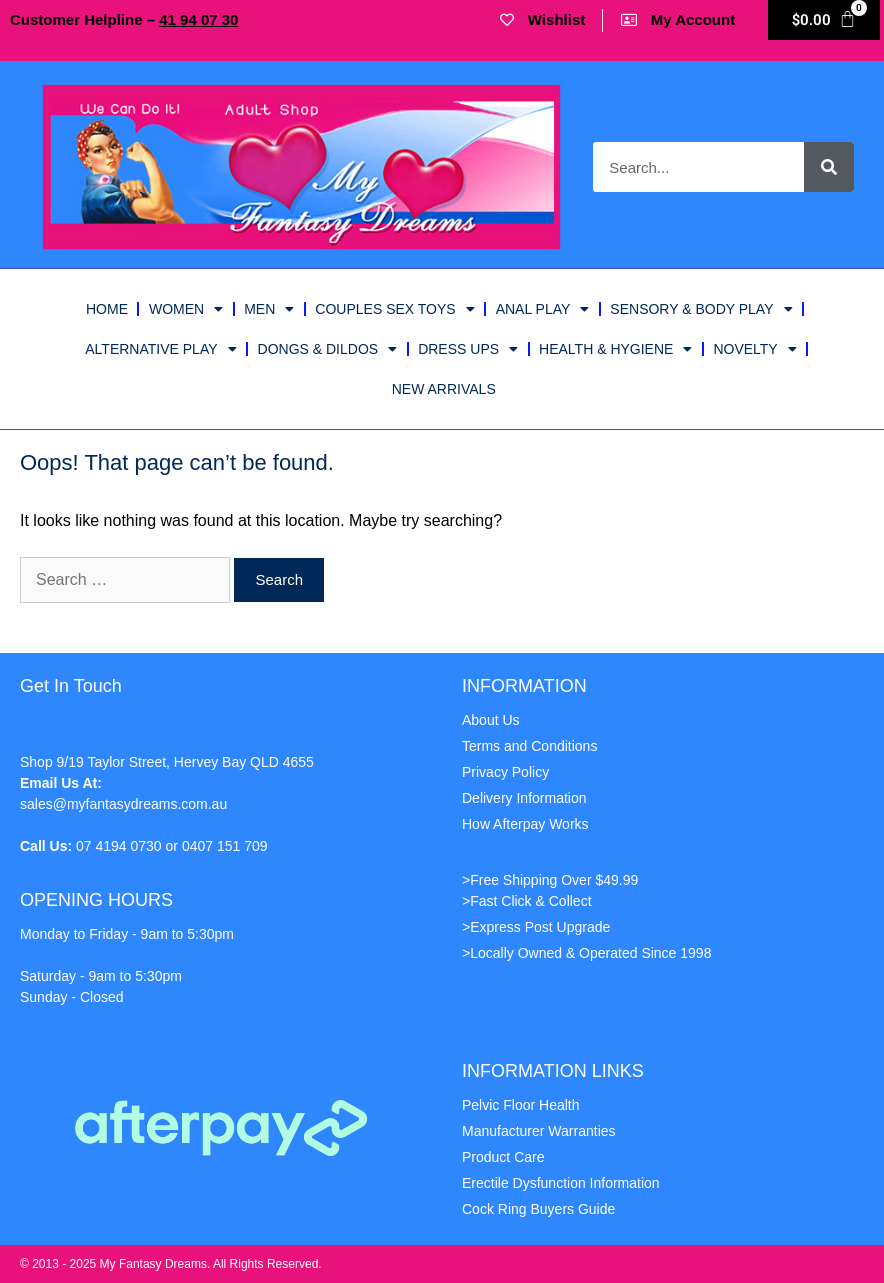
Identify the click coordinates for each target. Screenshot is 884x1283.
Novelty (754, 349)
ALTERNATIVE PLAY (160, 349)
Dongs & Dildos (328, 349)
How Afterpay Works (525, 824)
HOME (107, 309)
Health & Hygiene (615, 349)
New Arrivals (444, 389)
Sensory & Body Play (701, 309)
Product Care (503, 1157)
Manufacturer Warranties (539, 1131)
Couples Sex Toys (394, 309)
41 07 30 (198, 19)
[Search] (829, 167)
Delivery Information (524, 798)
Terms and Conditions (529, 746)
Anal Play (543, 309)
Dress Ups (468, 349)
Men (269, 309)
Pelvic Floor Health (521, 1105)
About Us (491, 720)
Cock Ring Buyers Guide (538, 1209)
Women (186, 309)
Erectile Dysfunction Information (561, 1183)
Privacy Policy (505, 772)
